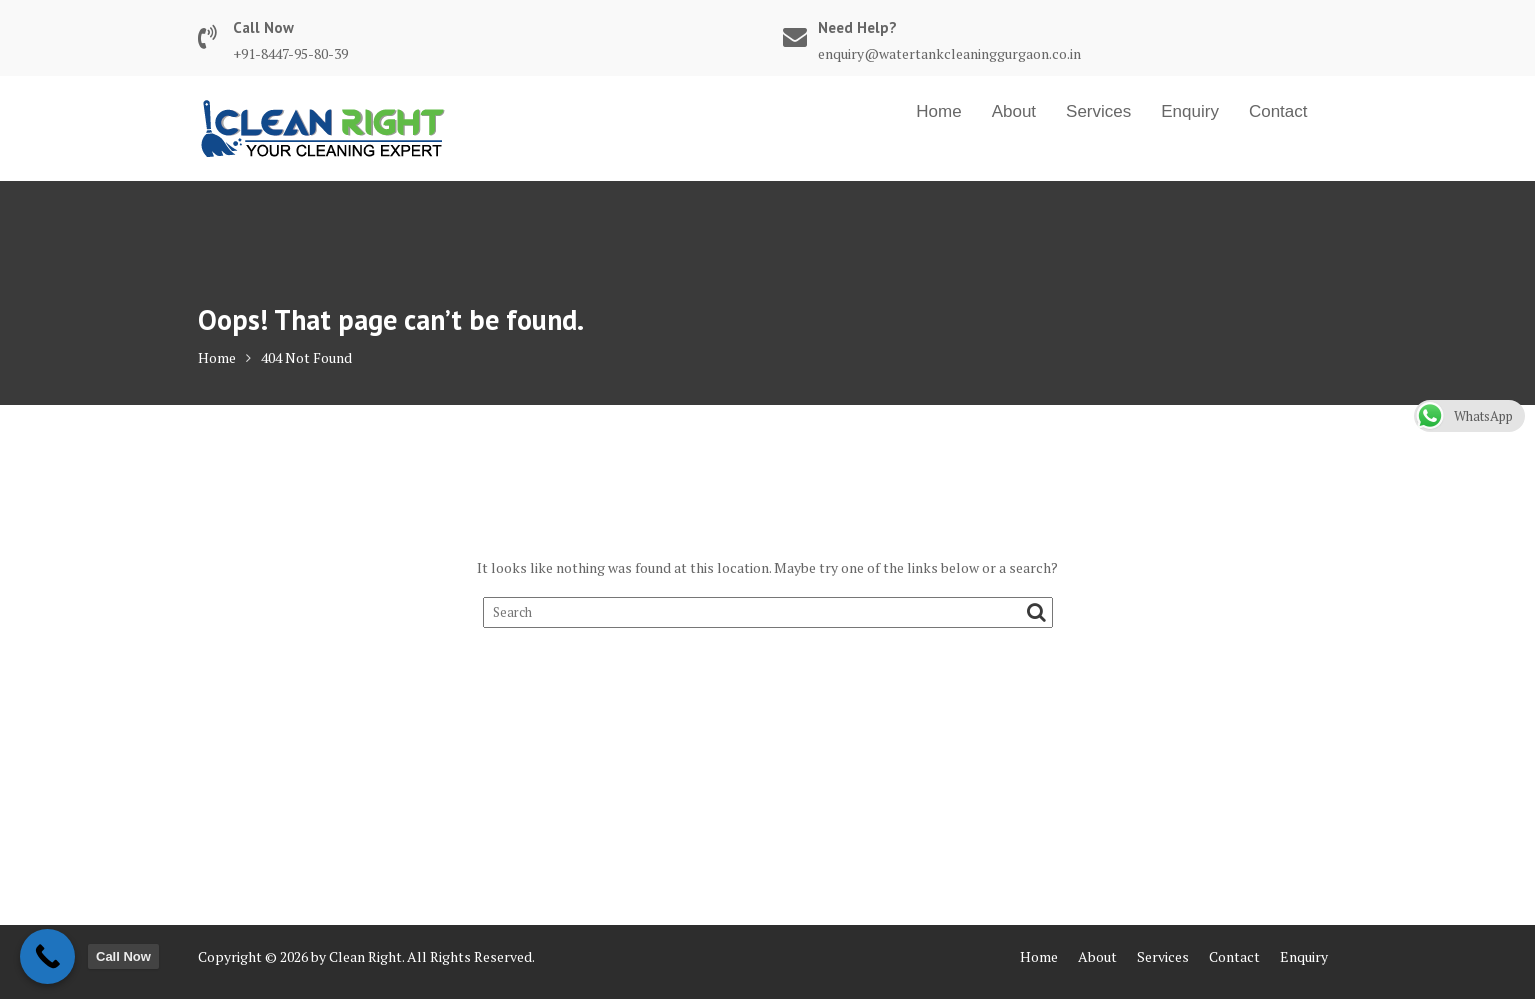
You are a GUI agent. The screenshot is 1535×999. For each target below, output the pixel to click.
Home (938, 111)
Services (1098, 111)
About (1014, 111)
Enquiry (1190, 111)
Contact (1278, 111)
